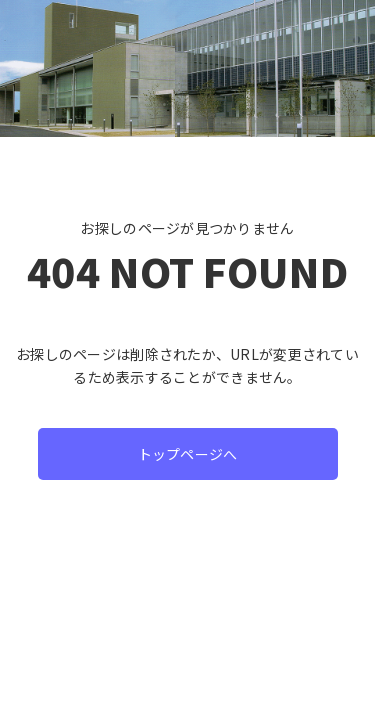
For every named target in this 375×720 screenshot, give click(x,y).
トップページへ (188, 454)
